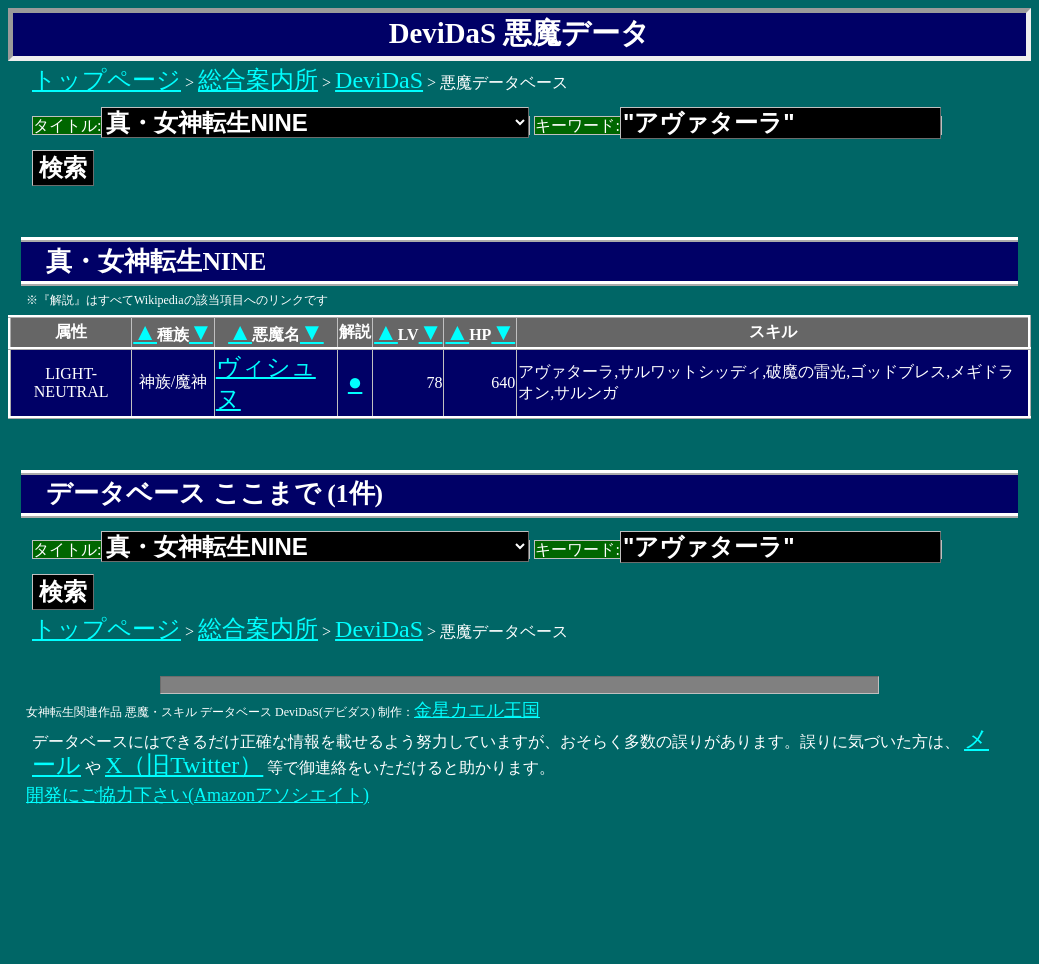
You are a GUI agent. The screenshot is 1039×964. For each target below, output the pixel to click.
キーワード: (737, 125)
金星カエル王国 (477, 710)
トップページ (106, 80)
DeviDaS (379, 80)
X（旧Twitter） (184, 765)
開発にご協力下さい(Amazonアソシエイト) (197, 795)
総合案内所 (258, 80)
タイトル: (281, 125)
